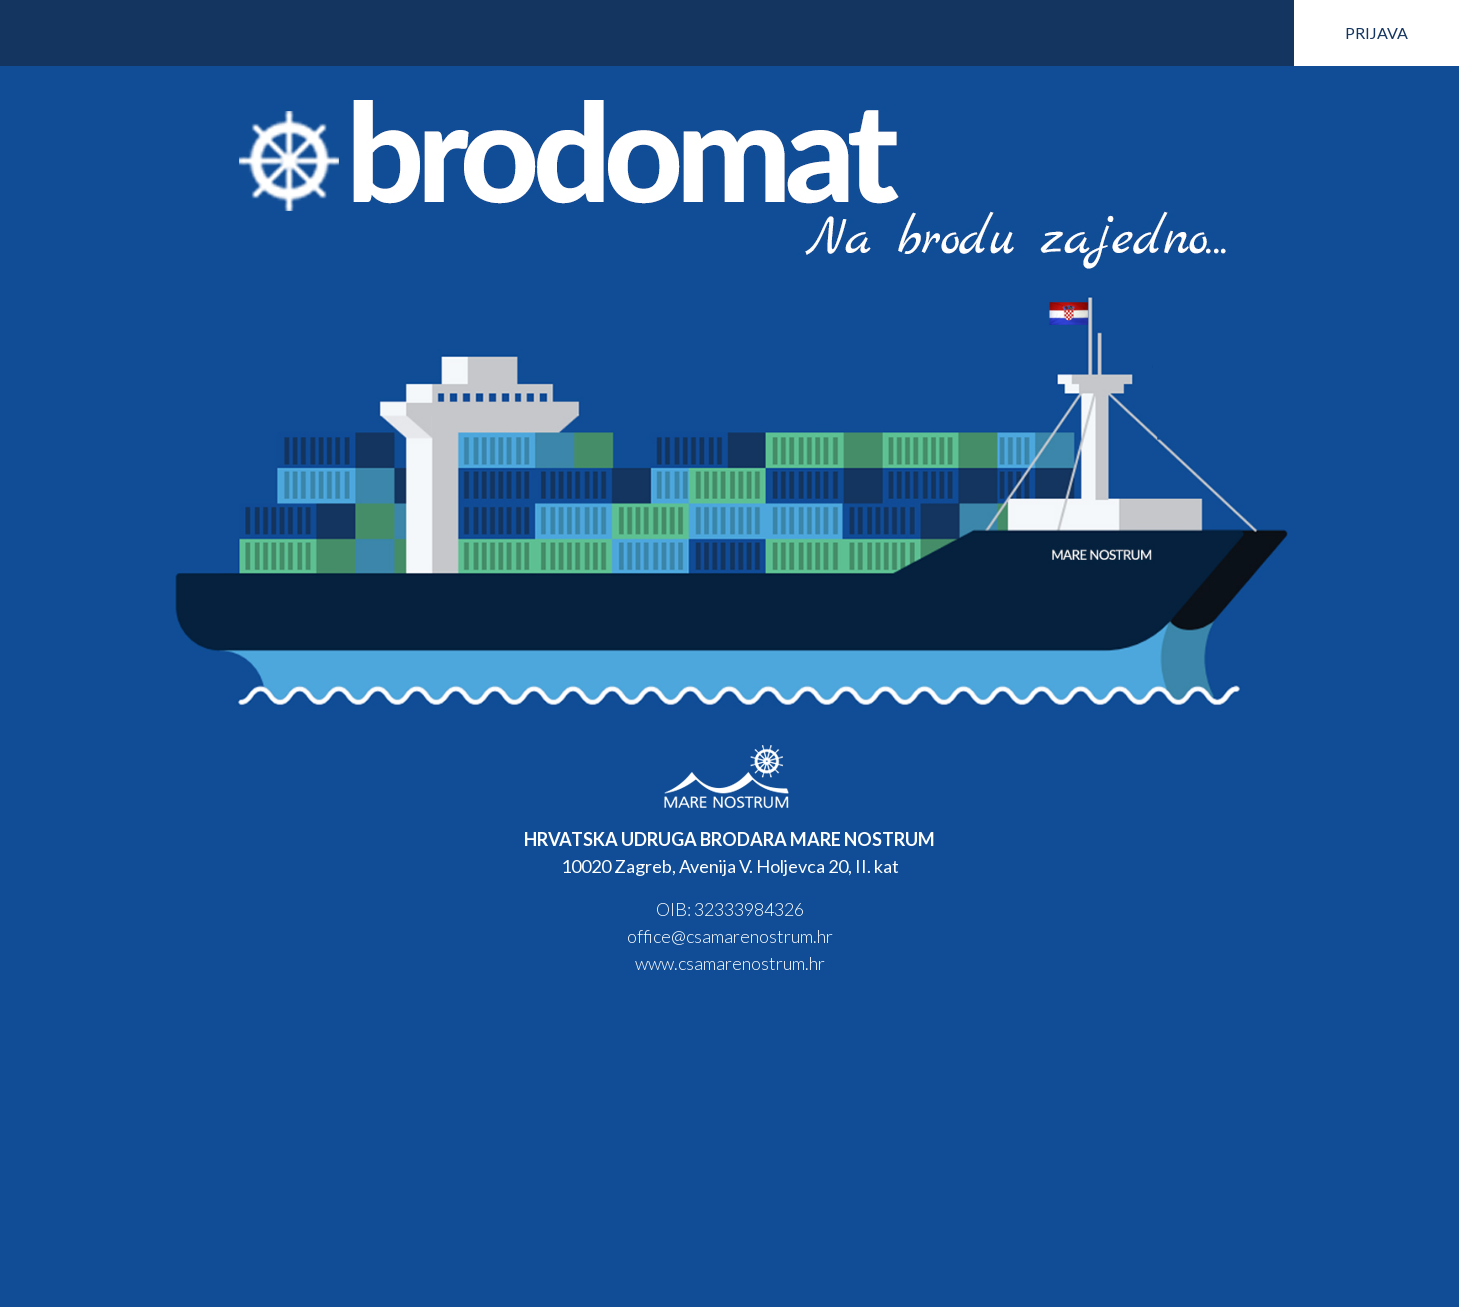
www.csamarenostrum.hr (730, 963)
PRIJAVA (1376, 32)
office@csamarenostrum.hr (730, 936)
